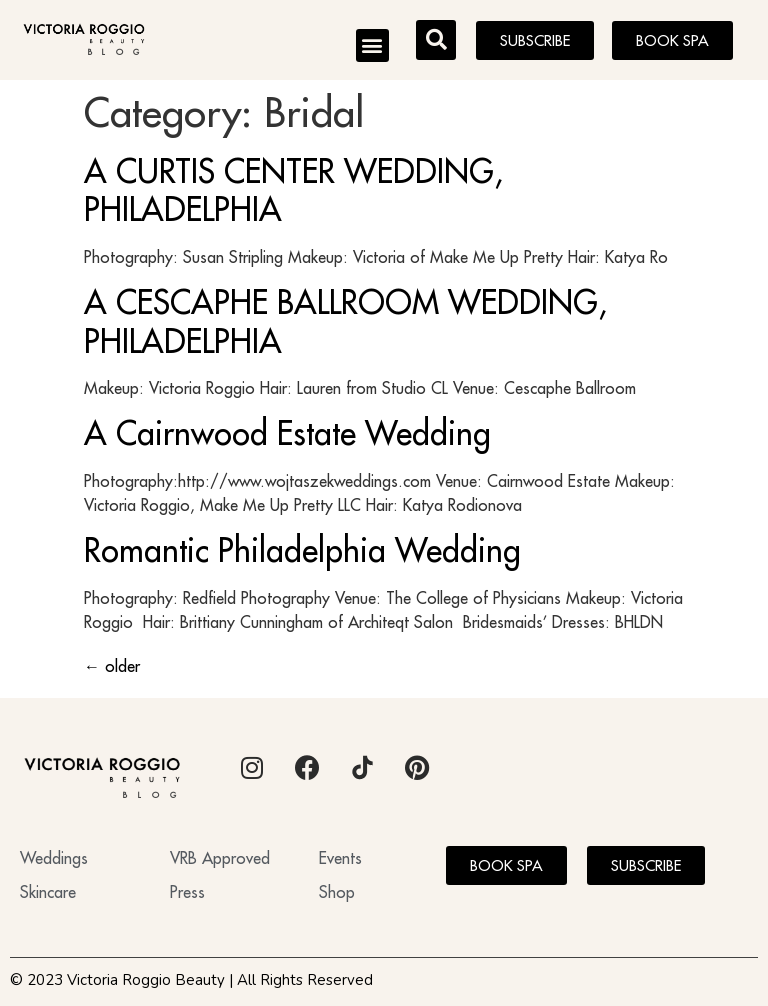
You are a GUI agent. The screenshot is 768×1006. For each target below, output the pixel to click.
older (112, 666)
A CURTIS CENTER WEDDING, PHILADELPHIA (293, 190)
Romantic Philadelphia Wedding (302, 550)
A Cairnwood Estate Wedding (287, 433)
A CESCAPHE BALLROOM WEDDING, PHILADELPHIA (345, 321)
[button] (372, 45)
